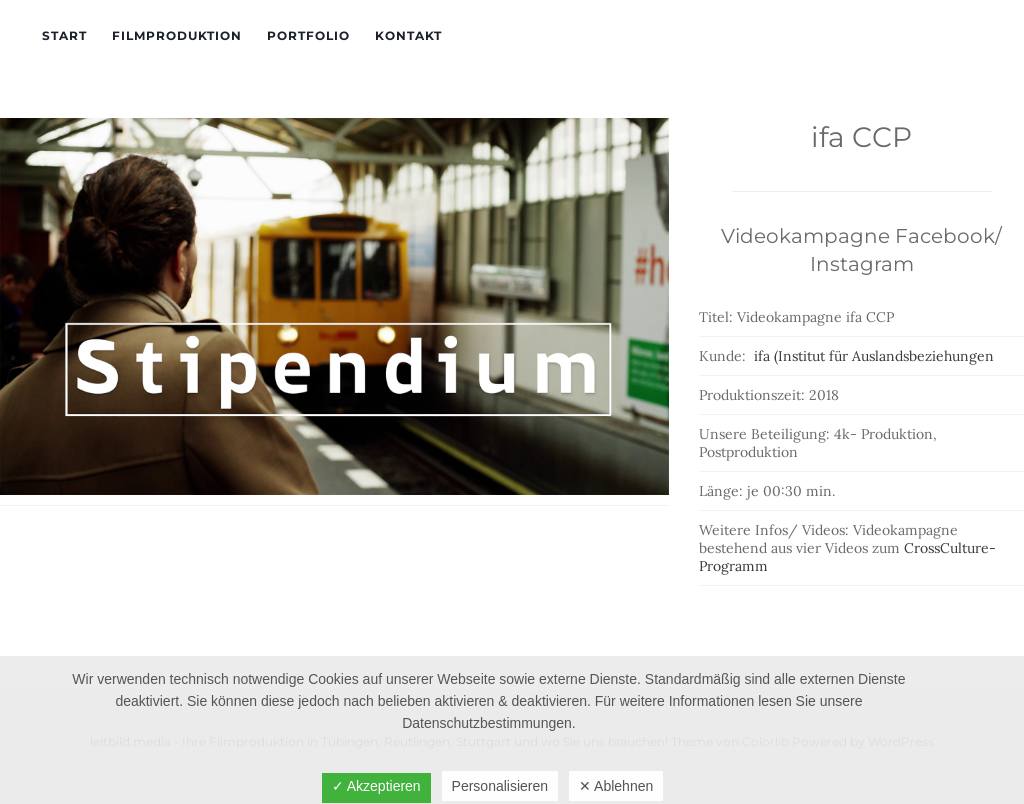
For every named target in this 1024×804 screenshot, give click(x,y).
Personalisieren (500, 786)
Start (64, 35)
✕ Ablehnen (616, 786)
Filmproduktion (177, 35)
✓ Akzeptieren (376, 786)
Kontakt (408, 35)
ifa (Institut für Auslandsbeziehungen (874, 356)
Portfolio (308, 35)
